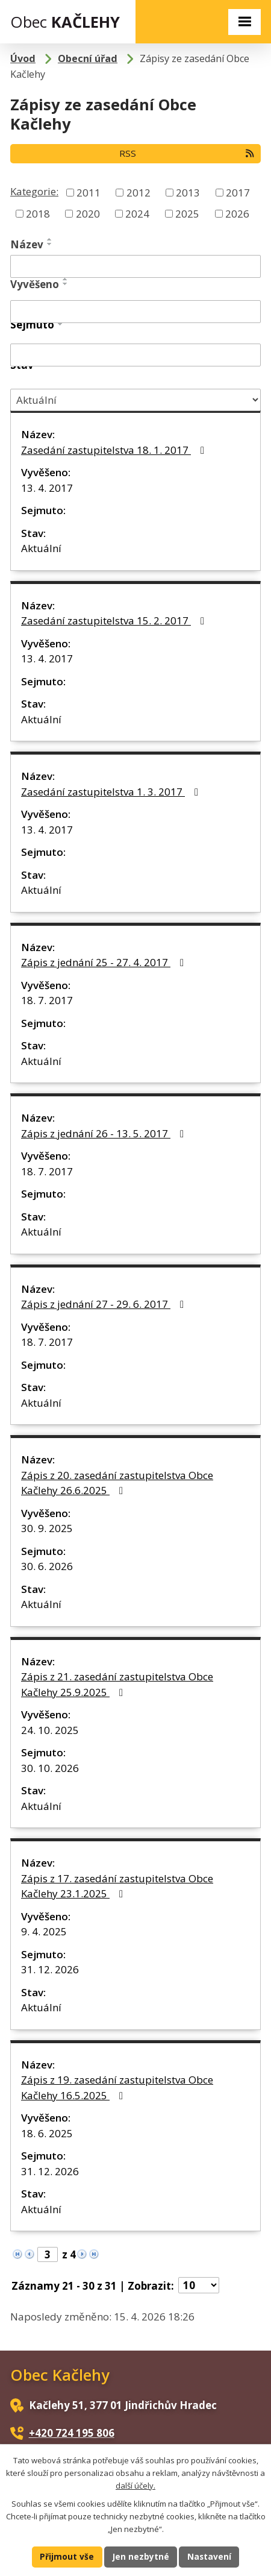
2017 (238, 192)
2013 (188, 192)
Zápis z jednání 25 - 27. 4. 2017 (104, 962)
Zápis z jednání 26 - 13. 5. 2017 (104, 1133)
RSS (187, 153)
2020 (88, 214)
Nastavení (209, 2556)
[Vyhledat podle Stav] (135, 400)
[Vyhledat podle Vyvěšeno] (135, 311)
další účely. (135, 2485)
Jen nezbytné (141, 2556)
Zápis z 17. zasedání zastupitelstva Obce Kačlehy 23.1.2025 (117, 1886)
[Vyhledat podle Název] (135, 266)
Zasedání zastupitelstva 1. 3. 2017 (112, 792)
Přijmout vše (67, 2556)
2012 (138, 192)
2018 (38, 214)
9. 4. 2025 (44, 1931)
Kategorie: (34, 191)
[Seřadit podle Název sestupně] (50, 244)
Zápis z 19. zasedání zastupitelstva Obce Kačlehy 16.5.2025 (117, 2087)
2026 (237, 214)
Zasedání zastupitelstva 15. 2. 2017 (115, 620)
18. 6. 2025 (47, 2133)
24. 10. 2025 (50, 1730)
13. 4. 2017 (47, 488)
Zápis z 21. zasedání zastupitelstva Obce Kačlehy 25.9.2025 (117, 1684)
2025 (187, 214)
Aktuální (41, 548)
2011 (88, 192)
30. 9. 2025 (47, 1528)
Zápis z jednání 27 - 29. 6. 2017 (104, 1304)
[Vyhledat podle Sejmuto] (135, 355)
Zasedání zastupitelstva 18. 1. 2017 (115, 450)
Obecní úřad (87, 58)
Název (26, 244)
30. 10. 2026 (50, 1768)
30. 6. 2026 (47, 1566)
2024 (137, 214)
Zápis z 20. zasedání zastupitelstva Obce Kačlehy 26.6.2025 (117, 1483)
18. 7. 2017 (47, 1000)
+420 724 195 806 (71, 2433)
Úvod (23, 58)
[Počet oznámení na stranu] (198, 2285)
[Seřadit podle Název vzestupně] (50, 239)
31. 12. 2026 (50, 1969)
